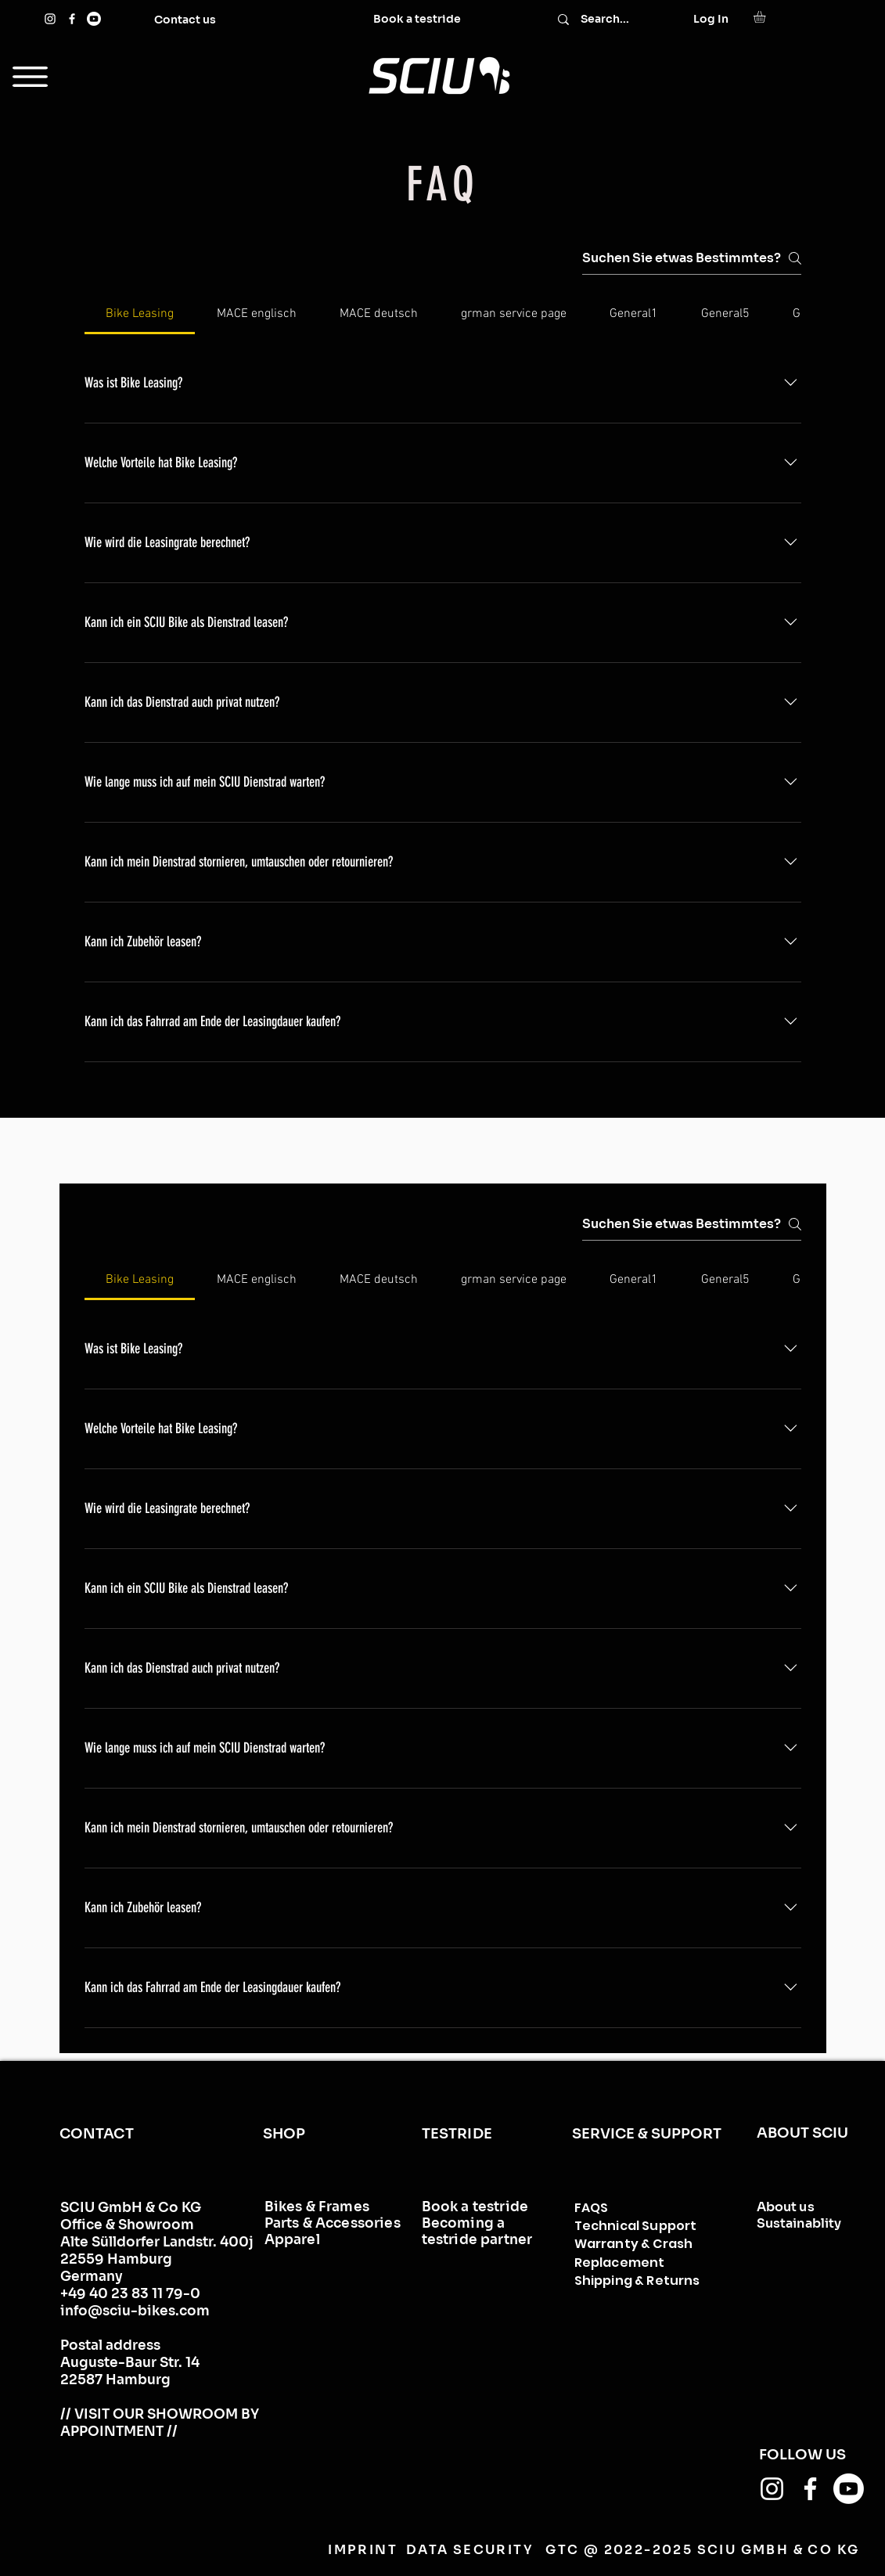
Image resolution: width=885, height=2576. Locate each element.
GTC (562, 2550)
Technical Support (635, 2226)
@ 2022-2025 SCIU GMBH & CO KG (722, 2550)
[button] (766, 17)
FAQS (591, 2208)
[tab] (140, 314)
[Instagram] (50, 19)
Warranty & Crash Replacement (633, 2253)
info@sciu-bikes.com (135, 2311)
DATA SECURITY (469, 2550)
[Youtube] (94, 19)
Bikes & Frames (316, 2207)
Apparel (292, 2240)
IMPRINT (363, 2550)
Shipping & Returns (637, 2281)
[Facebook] (72, 19)
